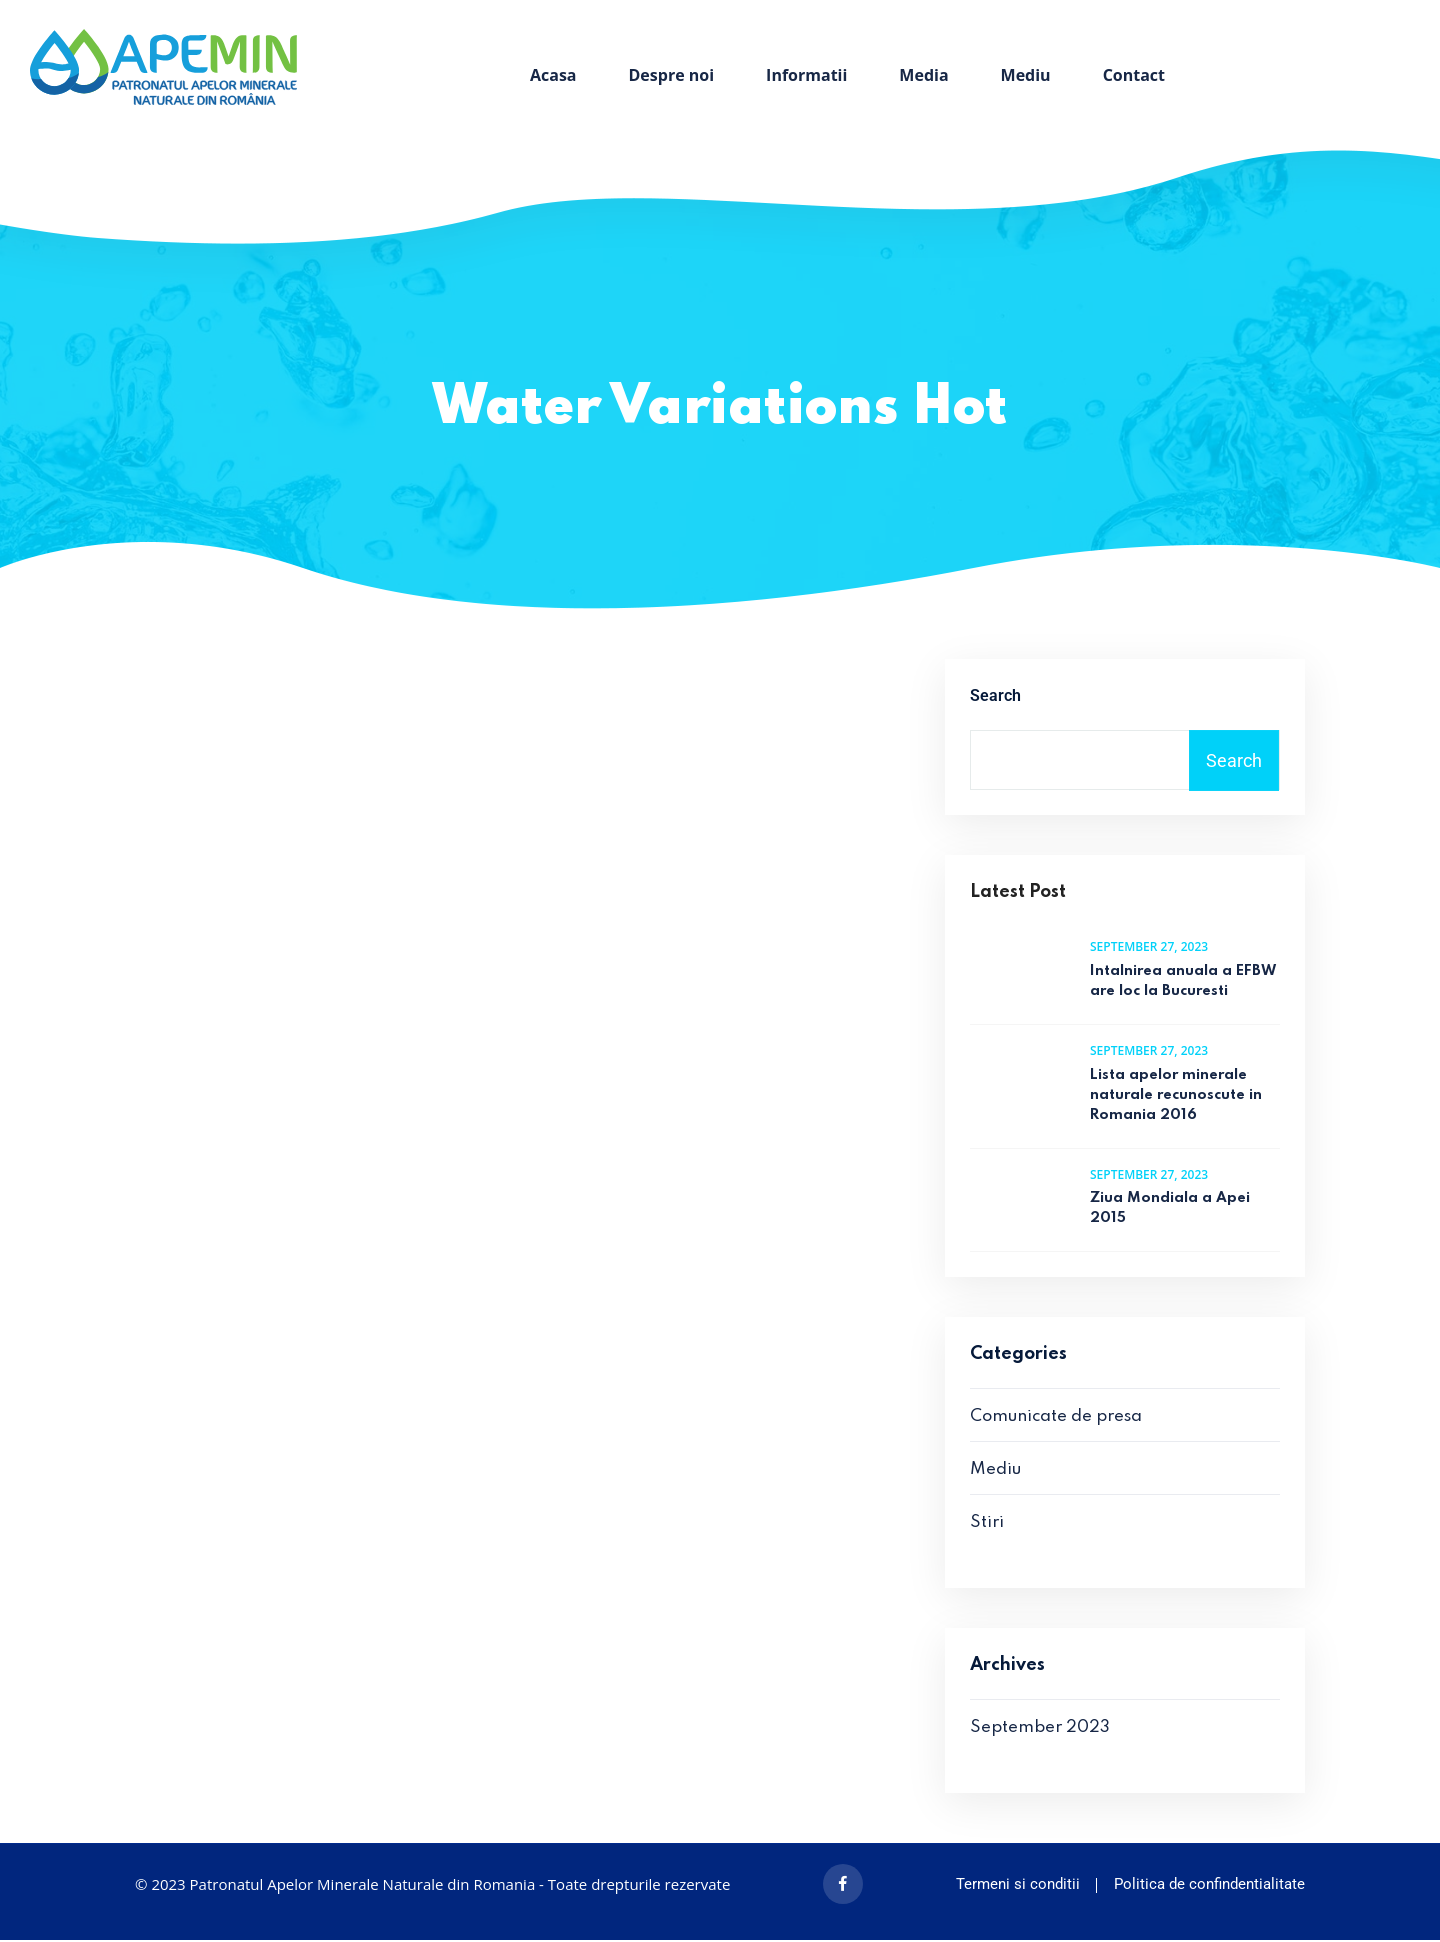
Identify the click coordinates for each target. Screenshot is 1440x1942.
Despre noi (672, 75)
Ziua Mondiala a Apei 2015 (1170, 1210)
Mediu (1026, 75)
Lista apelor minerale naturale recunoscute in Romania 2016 (1176, 1096)
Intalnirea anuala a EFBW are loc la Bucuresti (1183, 983)
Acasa (553, 75)
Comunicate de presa (1056, 1418)
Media (923, 75)
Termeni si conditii (1018, 1886)
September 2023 (1040, 1729)
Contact (1134, 75)
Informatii (806, 75)
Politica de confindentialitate (1209, 1886)
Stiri (987, 1524)
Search (995, 697)
